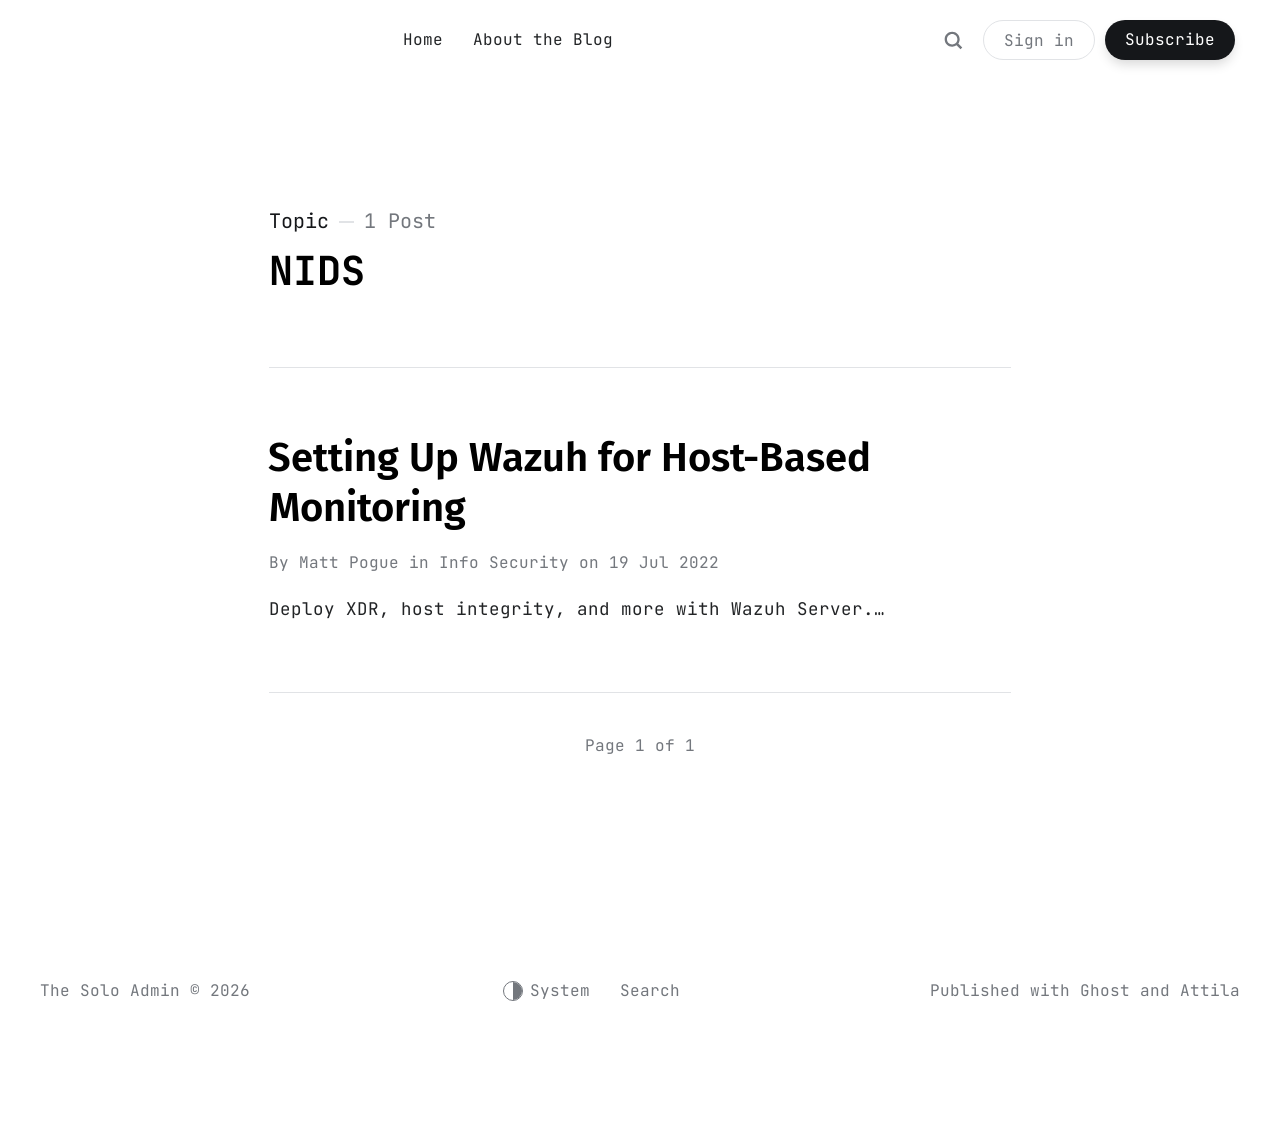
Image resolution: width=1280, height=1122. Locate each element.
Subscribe (1170, 39)
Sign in (1039, 40)
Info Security (504, 563)
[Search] (953, 50)
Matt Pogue (349, 563)
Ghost (1105, 991)
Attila (1210, 991)
